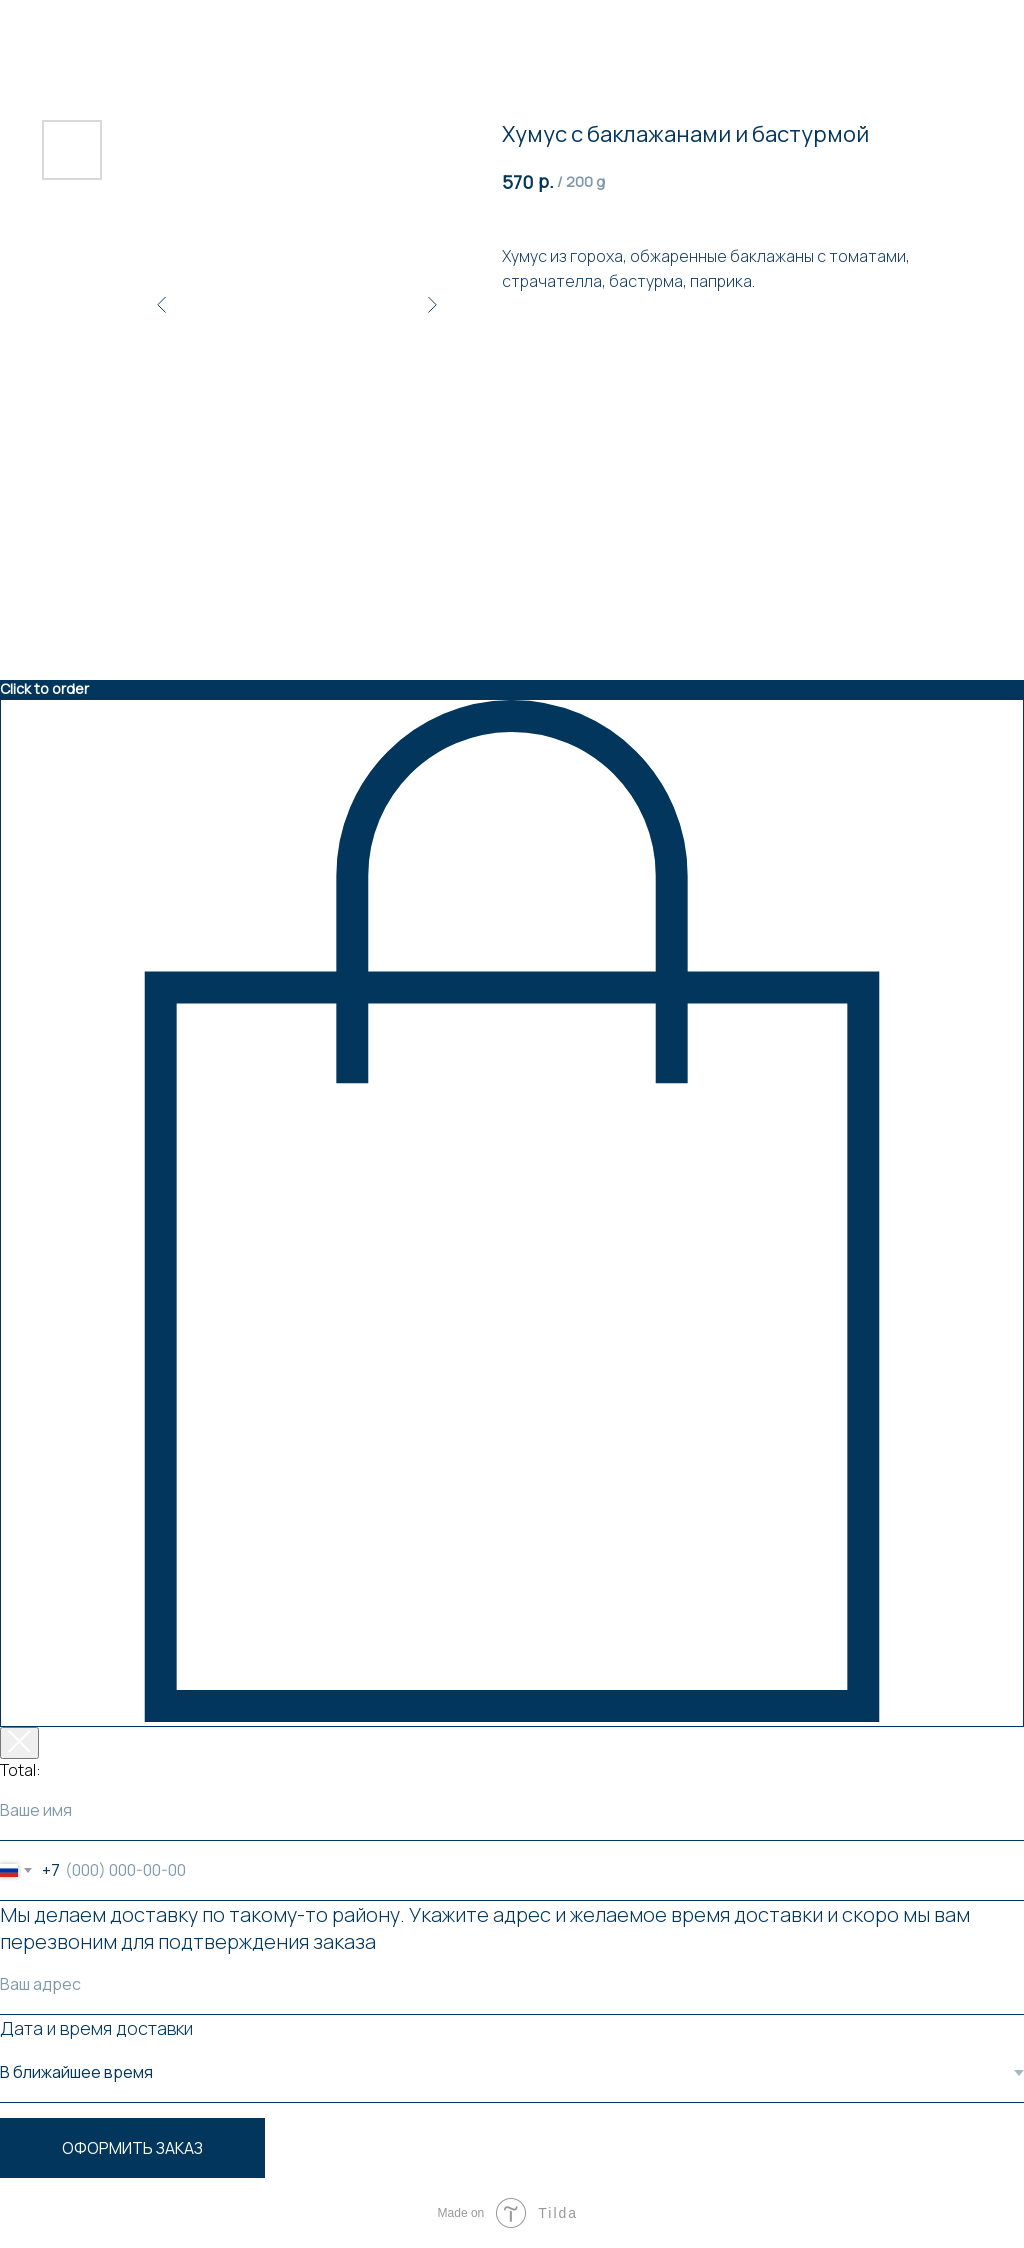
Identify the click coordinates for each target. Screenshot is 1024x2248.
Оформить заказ (132, 2148)
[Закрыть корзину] (19, 1743)
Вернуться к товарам (94, 28)
